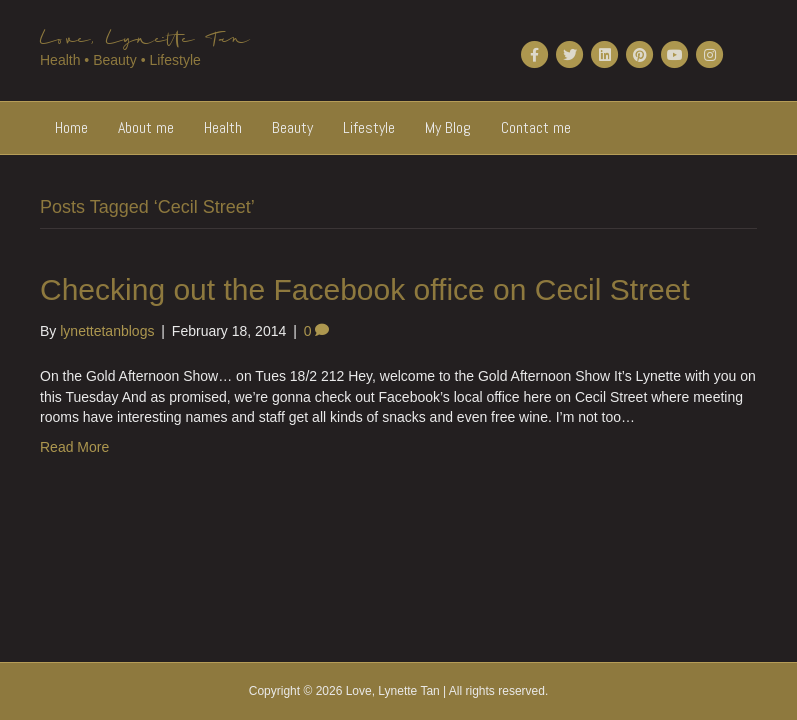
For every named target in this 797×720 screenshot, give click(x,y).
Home (71, 127)
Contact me (536, 127)
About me (146, 127)
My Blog (448, 127)
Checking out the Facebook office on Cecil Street (365, 289)
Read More (74, 447)
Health (223, 127)
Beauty (292, 127)
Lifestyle (369, 127)
